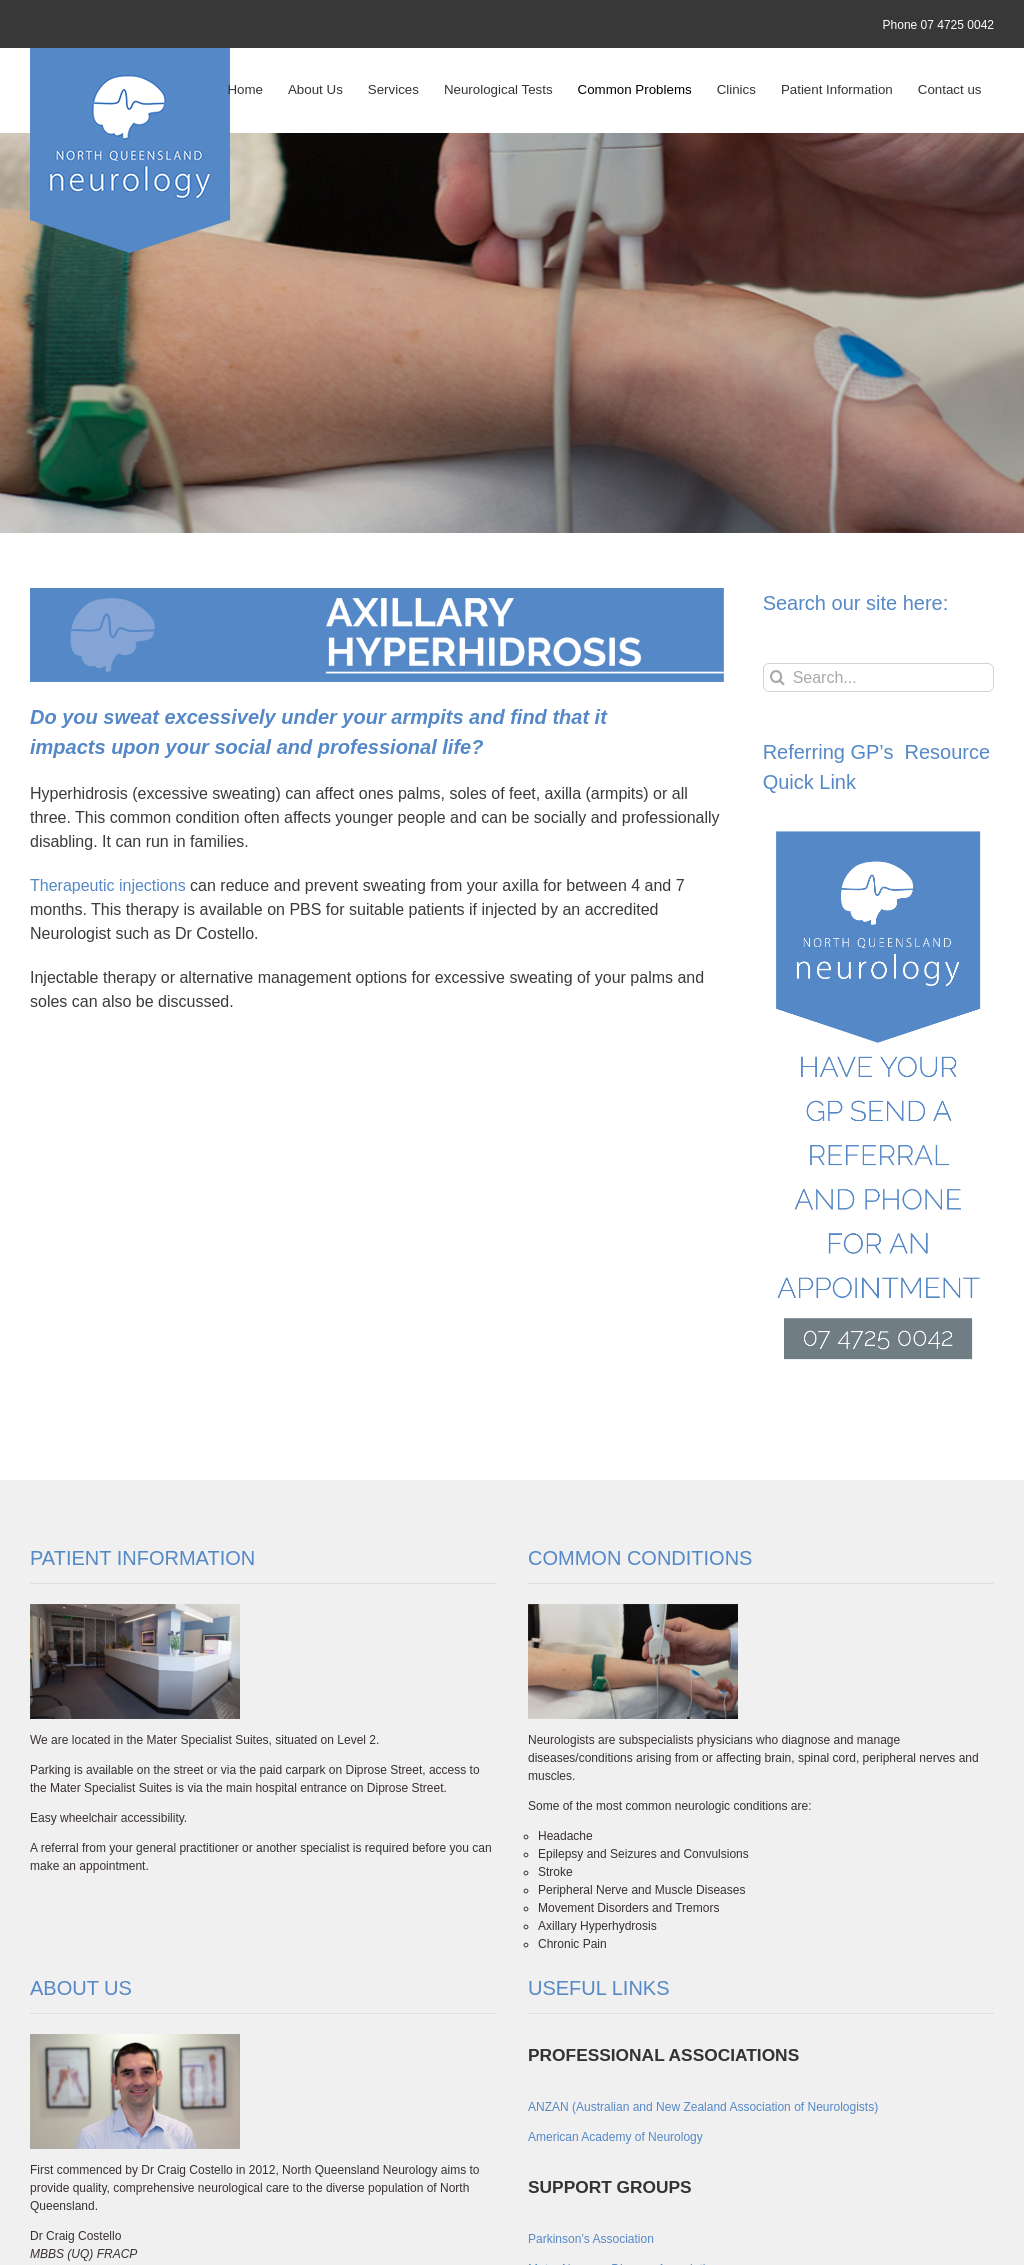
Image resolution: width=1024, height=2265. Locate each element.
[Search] (777, 677)
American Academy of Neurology (615, 2137)
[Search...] (878, 677)
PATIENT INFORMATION (142, 1558)
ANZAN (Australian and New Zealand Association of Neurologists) (703, 2107)
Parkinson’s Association (591, 2239)
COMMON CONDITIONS (640, 1558)
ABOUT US (81, 1988)
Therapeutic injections (108, 885)
